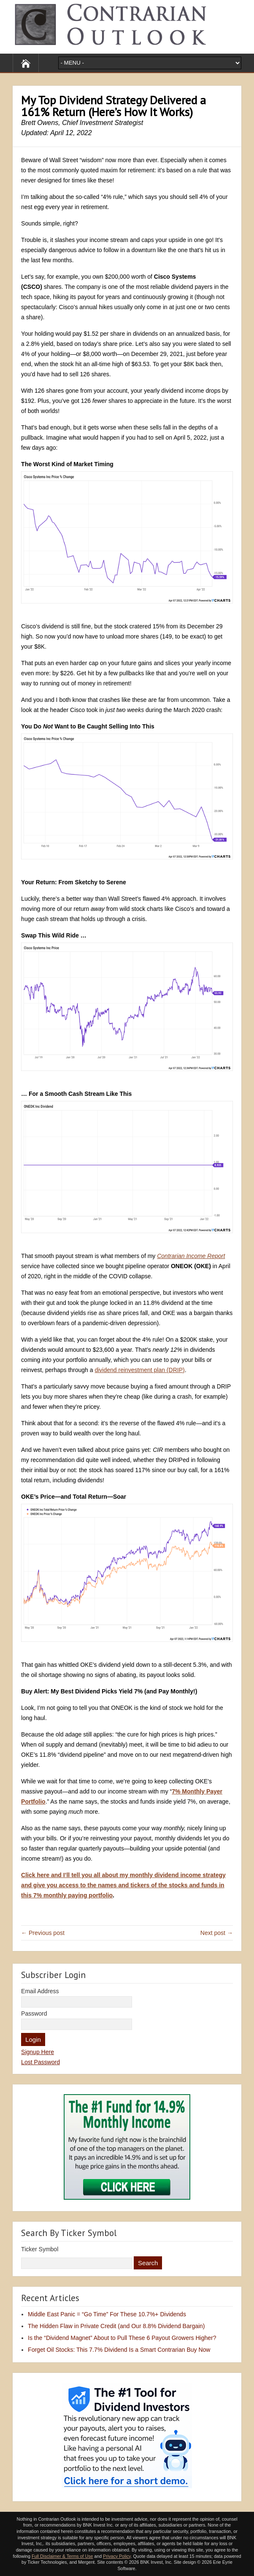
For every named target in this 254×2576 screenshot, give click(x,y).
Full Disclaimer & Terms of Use (62, 2556)
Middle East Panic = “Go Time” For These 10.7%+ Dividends (107, 2314)
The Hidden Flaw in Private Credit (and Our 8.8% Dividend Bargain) (116, 2326)
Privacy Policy (117, 2556)
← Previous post (43, 1932)
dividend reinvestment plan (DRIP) (139, 1370)
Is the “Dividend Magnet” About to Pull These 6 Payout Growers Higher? (122, 2337)
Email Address (40, 1991)
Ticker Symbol (39, 2249)
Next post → (216, 1932)
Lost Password (40, 2062)
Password (34, 2013)
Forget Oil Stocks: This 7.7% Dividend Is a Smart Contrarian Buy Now (119, 2349)
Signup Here (37, 2052)
